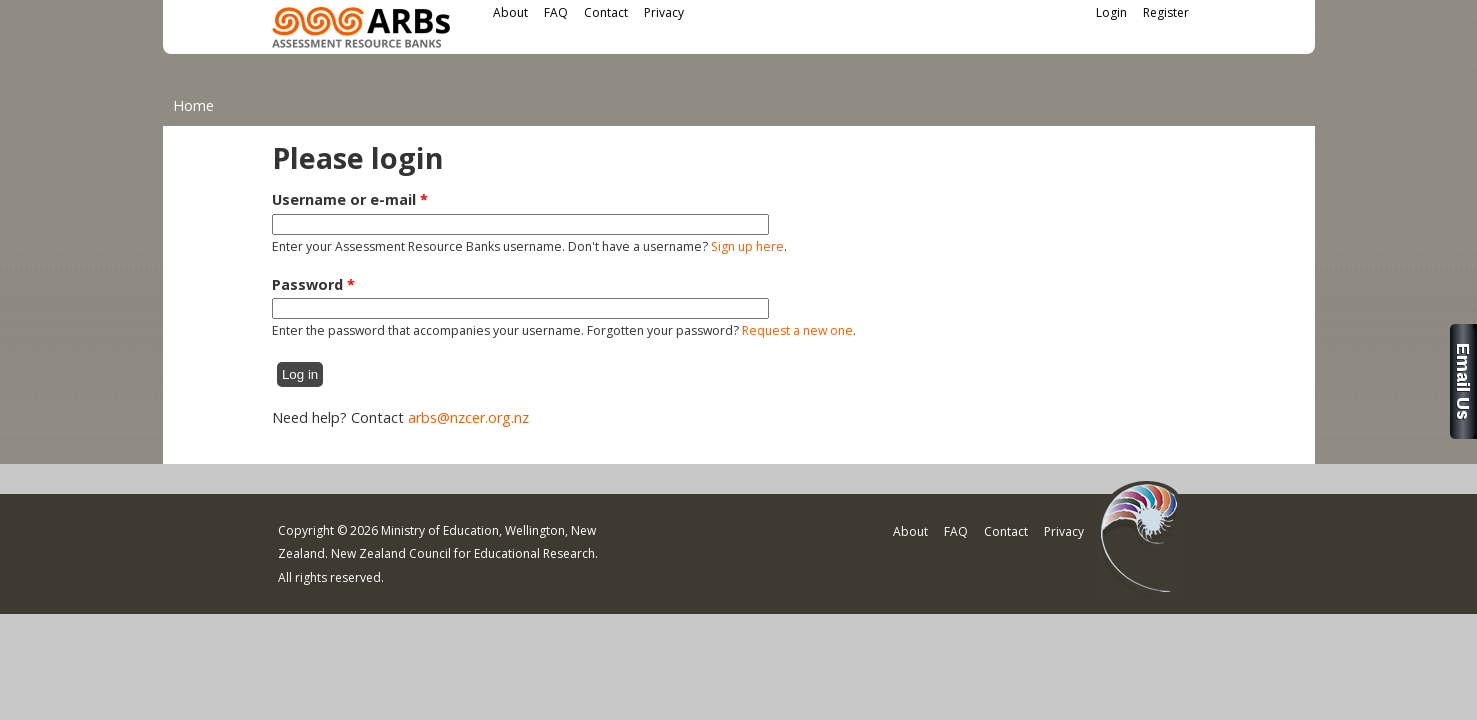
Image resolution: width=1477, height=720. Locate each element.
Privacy (664, 12)
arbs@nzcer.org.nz (468, 417)
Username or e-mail (350, 199)
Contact (606, 12)
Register (1166, 12)
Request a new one (797, 330)
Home (193, 105)
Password (313, 284)
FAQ (556, 12)
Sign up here (747, 246)
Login (1111, 12)
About (510, 12)
